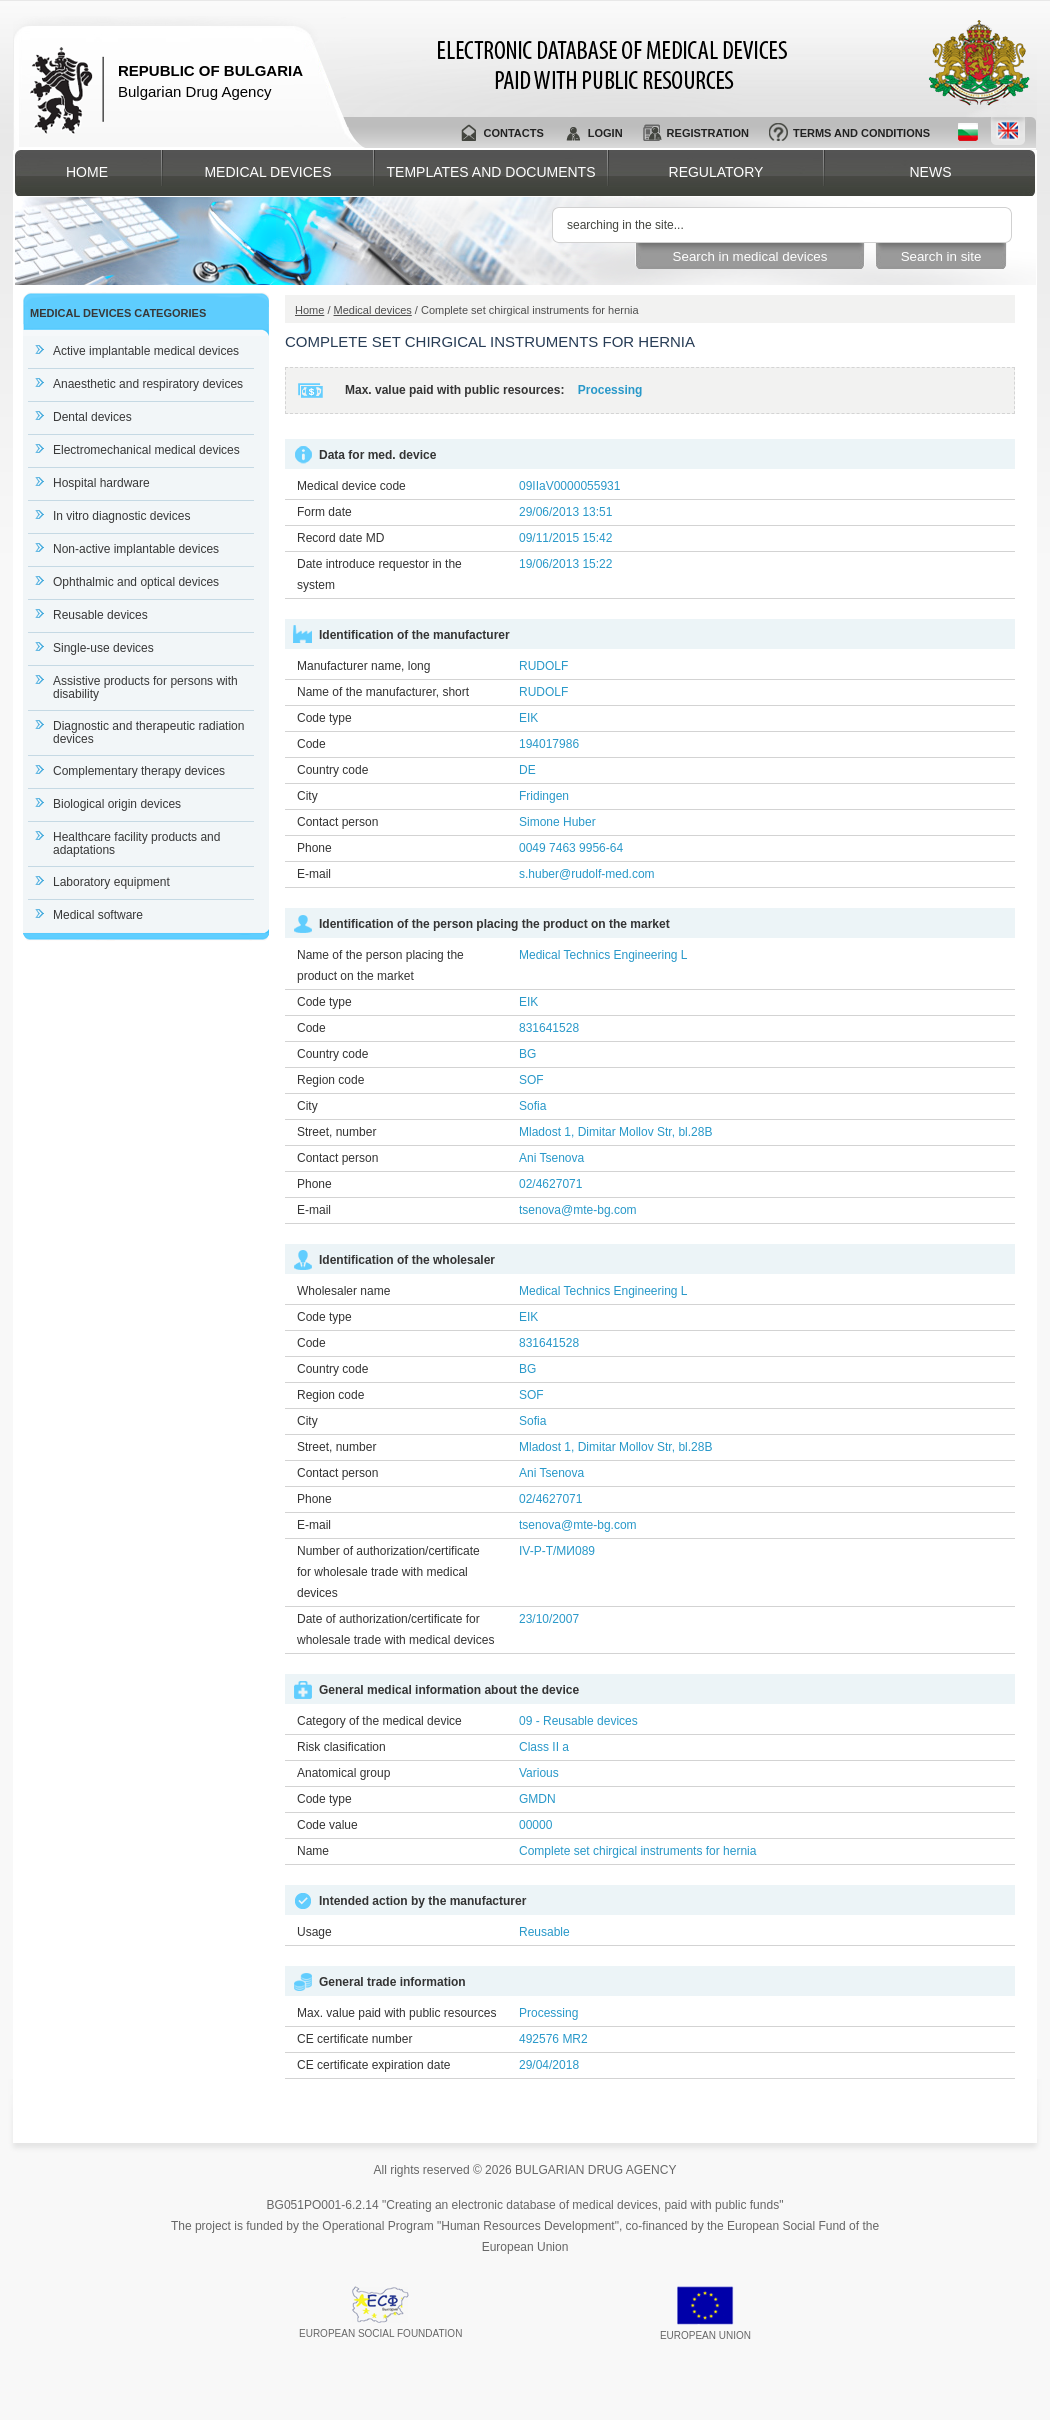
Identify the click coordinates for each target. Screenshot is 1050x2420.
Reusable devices (100, 615)
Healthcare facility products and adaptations (136, 843)
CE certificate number (354, 2039)
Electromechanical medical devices (146, 450)
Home (87, 172)
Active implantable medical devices (146, 351)
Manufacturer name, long (363, 666)
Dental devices (92, 417)
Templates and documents (491, 172)
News (931, 172)
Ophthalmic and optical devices (136, 582)
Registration (708, 133)
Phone (314, 848)
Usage (314, 1932)
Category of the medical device (379, 1721)
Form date (324, 512)
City (307, 796)
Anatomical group (343, 1773)
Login (605, 133)
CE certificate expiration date (373, 2065)
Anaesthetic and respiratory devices (148, 384)
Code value (327, 1825)
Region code (330, 1080)
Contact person (337, 822)
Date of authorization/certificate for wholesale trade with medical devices (395, 1629)
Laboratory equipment (111, 882)
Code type (324, 718)
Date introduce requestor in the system (379, 574)
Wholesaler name (343, 1291)
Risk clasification (341, 1747)
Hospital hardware (101, 483)
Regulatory (716, 172)
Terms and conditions (861, 133)
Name (313, 1851)
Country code (332, 770)
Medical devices (267, 172)
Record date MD (340, 538)
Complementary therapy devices (139, 771)
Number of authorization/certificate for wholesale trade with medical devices (388, 1572)
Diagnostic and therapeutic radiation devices (148, 732)
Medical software (98, 915)
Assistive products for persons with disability (145, 687)
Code (311, 744)
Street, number (336, 1132)
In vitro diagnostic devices (121, 516)
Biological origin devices (117, 804)
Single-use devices (103, 648)
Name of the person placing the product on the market (380, 965)
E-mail (314, 874)
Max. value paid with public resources (396, 2013)
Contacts (513, 133)
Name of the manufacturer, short (383, 692)
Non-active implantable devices (136, 549)
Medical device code (351, 486)
